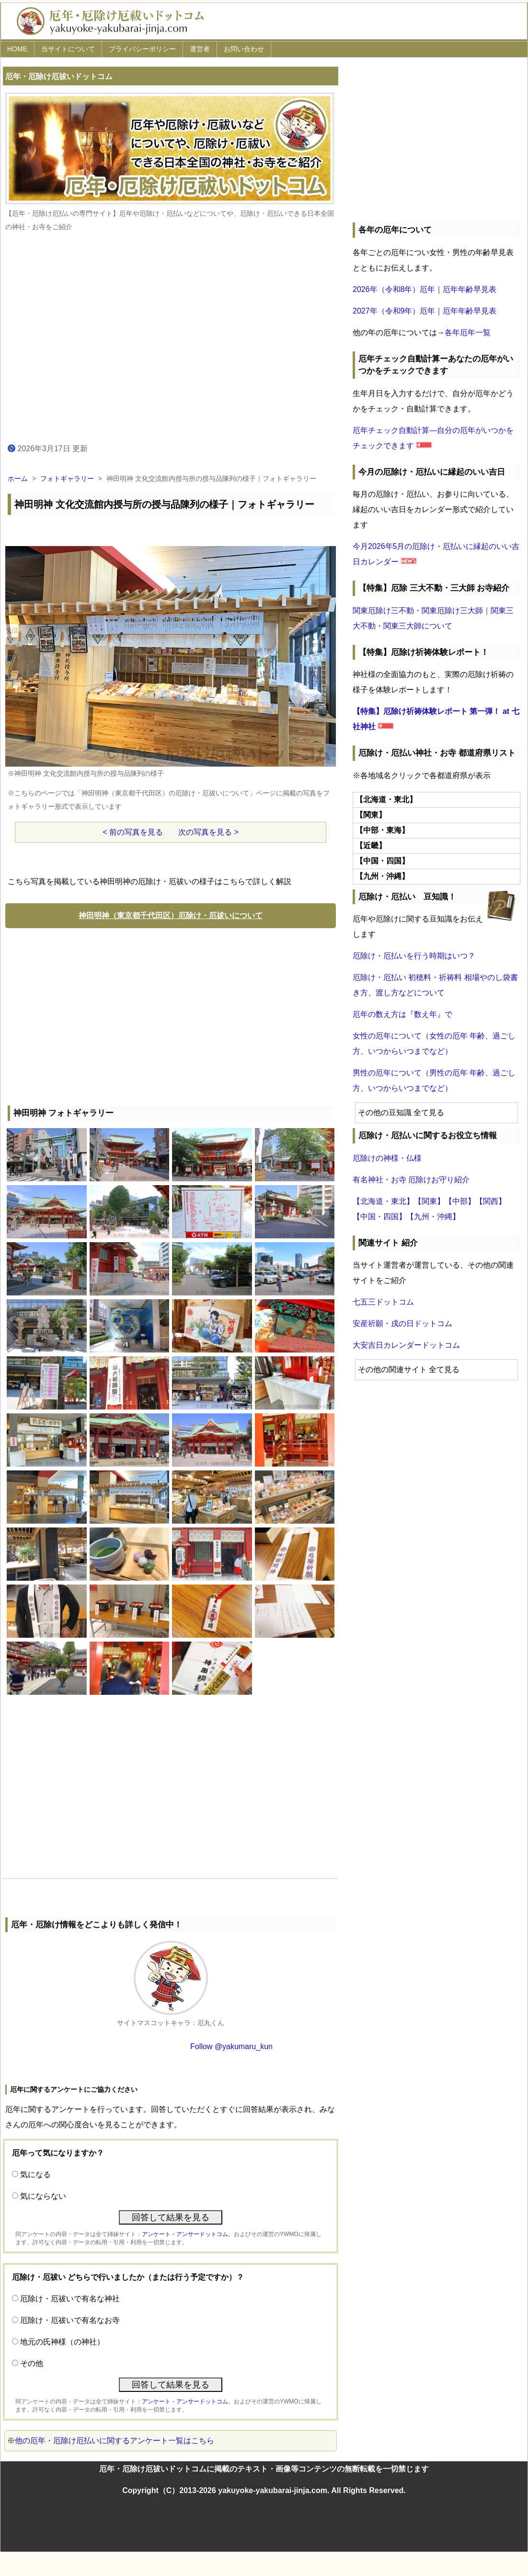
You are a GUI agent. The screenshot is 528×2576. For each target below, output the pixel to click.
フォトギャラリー (67, 478)
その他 (31, 2363)
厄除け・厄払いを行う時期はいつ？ (414, 956)
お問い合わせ (244, 49)
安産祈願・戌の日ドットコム (402, 1323)
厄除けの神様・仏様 (387, 1158)
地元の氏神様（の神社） (62, 2342)
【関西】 (490, 1201)
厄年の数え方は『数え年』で (402, 1014)
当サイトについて (68, 49)
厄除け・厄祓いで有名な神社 (70, 2299)
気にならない (43, 2196)
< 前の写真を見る (133, 832)
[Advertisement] (170, 1014)
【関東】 (429, 1201)
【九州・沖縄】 (433, 1216)
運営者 (200, 49)
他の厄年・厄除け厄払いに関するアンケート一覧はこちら (114, 2440)
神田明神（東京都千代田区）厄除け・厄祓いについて (171, 915)
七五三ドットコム (383, 1302)
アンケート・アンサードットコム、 (188, 2234)
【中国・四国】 (379, 1216)
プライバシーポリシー (142, 49)
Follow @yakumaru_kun (231, 2046)
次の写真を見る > (208, 832)
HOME (17, 49)
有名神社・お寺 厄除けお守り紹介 (411, 1180)
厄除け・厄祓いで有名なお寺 (70, 2320)
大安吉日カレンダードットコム (406, 1345)
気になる (35, 2174)
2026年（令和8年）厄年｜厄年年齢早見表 (425, 289)
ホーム (18, 478)
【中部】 (460, 1201)
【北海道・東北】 (383, 1201)
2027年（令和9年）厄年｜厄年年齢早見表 (425, 311)
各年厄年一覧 (468, 332)
